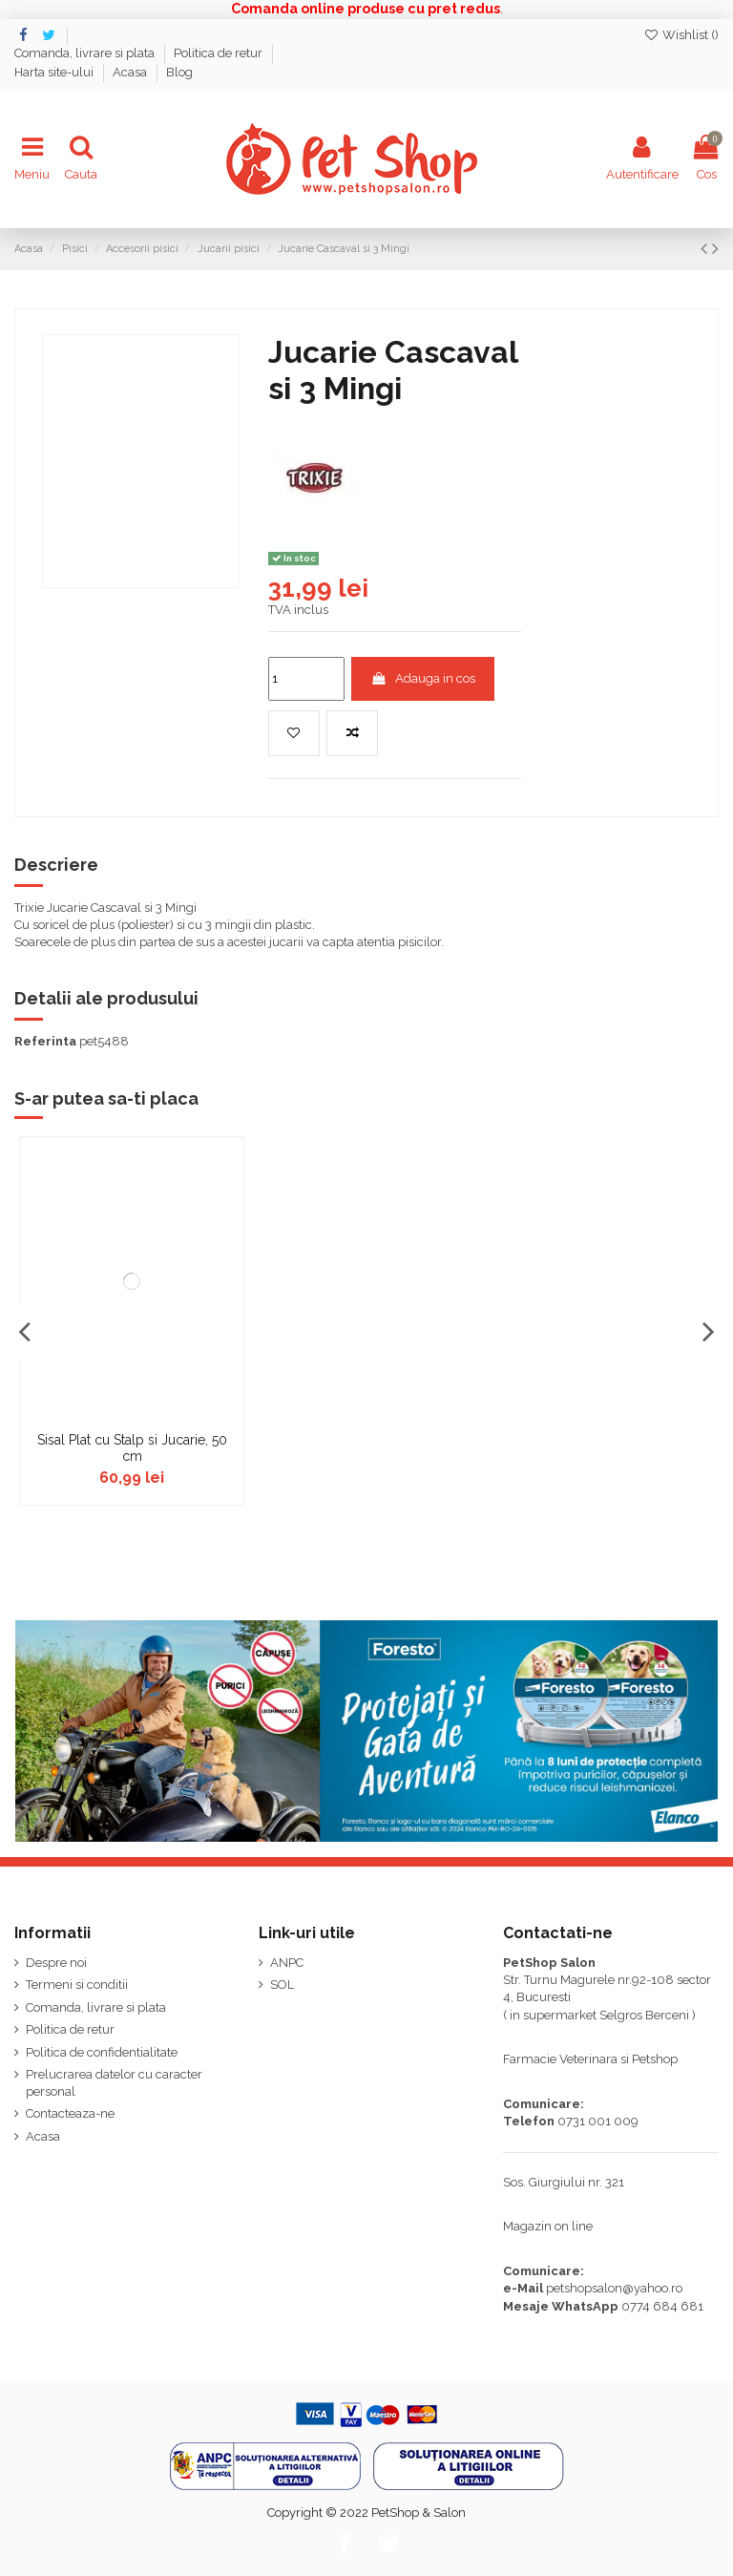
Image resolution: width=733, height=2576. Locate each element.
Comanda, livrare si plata (85, 53)
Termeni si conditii (77, 1984)
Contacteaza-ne (70, 2113)
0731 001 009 (598, 2121)
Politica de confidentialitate (102, 2052)
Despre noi (56, 1962)
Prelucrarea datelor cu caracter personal (114, 2083)
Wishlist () (681, 35)
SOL (282, 1984)
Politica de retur (219, 53)
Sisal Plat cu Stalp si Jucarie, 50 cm (132, 1448)
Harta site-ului (55, 72)
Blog (179, 72)
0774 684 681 (662, 2306)
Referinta (45, 1041)
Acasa (131, 72)
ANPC (287, 1962)
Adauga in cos (422, 678)
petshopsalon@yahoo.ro (614, 2288)
